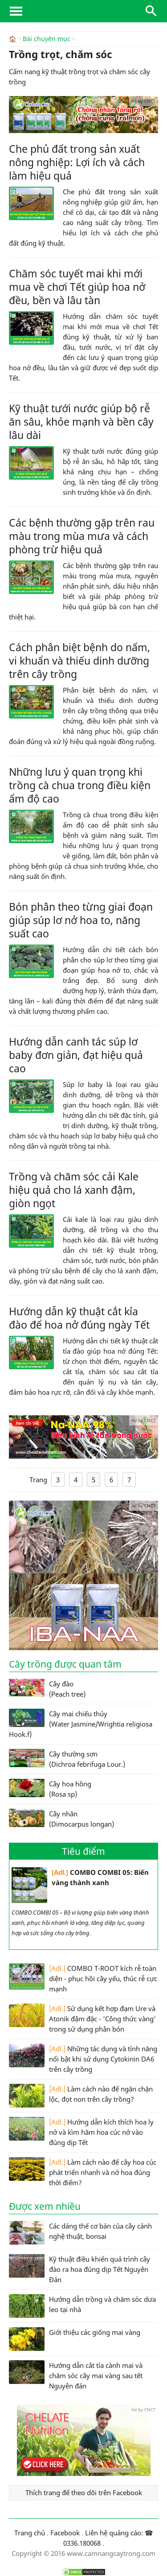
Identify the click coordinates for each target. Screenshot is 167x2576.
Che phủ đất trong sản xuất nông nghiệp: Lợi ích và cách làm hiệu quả (77, 162)
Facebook (65, 2532)
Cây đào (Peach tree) (47, 1688)
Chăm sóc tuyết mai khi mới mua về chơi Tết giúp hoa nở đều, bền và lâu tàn (77, 286)
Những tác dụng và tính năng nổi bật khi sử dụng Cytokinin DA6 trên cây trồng (83, 2058)
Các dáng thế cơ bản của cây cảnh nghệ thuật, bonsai (80, 2232)
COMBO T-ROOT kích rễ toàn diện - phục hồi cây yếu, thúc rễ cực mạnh (83, 1978)
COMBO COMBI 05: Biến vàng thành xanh (80, 1885)
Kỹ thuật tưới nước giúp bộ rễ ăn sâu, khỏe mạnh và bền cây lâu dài (81, 421)
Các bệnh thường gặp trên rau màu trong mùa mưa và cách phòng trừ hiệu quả (82, 535)
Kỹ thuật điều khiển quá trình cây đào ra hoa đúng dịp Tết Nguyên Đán (79, 2268)
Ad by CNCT (143, 100)
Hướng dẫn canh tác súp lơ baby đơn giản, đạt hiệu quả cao (76, 1054)
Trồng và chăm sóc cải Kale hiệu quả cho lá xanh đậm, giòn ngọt (73, 1189)
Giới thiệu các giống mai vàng (74, 2338)
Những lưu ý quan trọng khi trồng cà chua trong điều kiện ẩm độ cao (80, 785)
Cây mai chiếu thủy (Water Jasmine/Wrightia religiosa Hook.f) (80, 1723)
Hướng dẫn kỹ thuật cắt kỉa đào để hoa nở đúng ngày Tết (79, 1317)
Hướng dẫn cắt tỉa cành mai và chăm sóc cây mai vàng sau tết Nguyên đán (76, 2375)
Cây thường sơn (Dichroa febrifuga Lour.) (67, 1758)
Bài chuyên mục (46, 39)
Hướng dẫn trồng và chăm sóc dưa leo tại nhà (82, 2305)
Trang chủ (29, 2532)
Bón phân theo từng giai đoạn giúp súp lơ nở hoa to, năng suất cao (81, 919)
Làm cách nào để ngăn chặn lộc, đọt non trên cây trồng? (81, 2095)
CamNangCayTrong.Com (83, 11)
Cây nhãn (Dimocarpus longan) (61, 1818)
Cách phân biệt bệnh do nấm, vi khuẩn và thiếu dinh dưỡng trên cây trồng (79, 660)
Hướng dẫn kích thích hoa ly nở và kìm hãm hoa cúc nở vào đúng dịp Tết (81, 2131)
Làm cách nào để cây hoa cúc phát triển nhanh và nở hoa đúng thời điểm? (82, 2172)
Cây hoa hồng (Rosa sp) (50, 1788)
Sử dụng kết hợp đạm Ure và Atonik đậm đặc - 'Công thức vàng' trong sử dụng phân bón (82, 2018)
